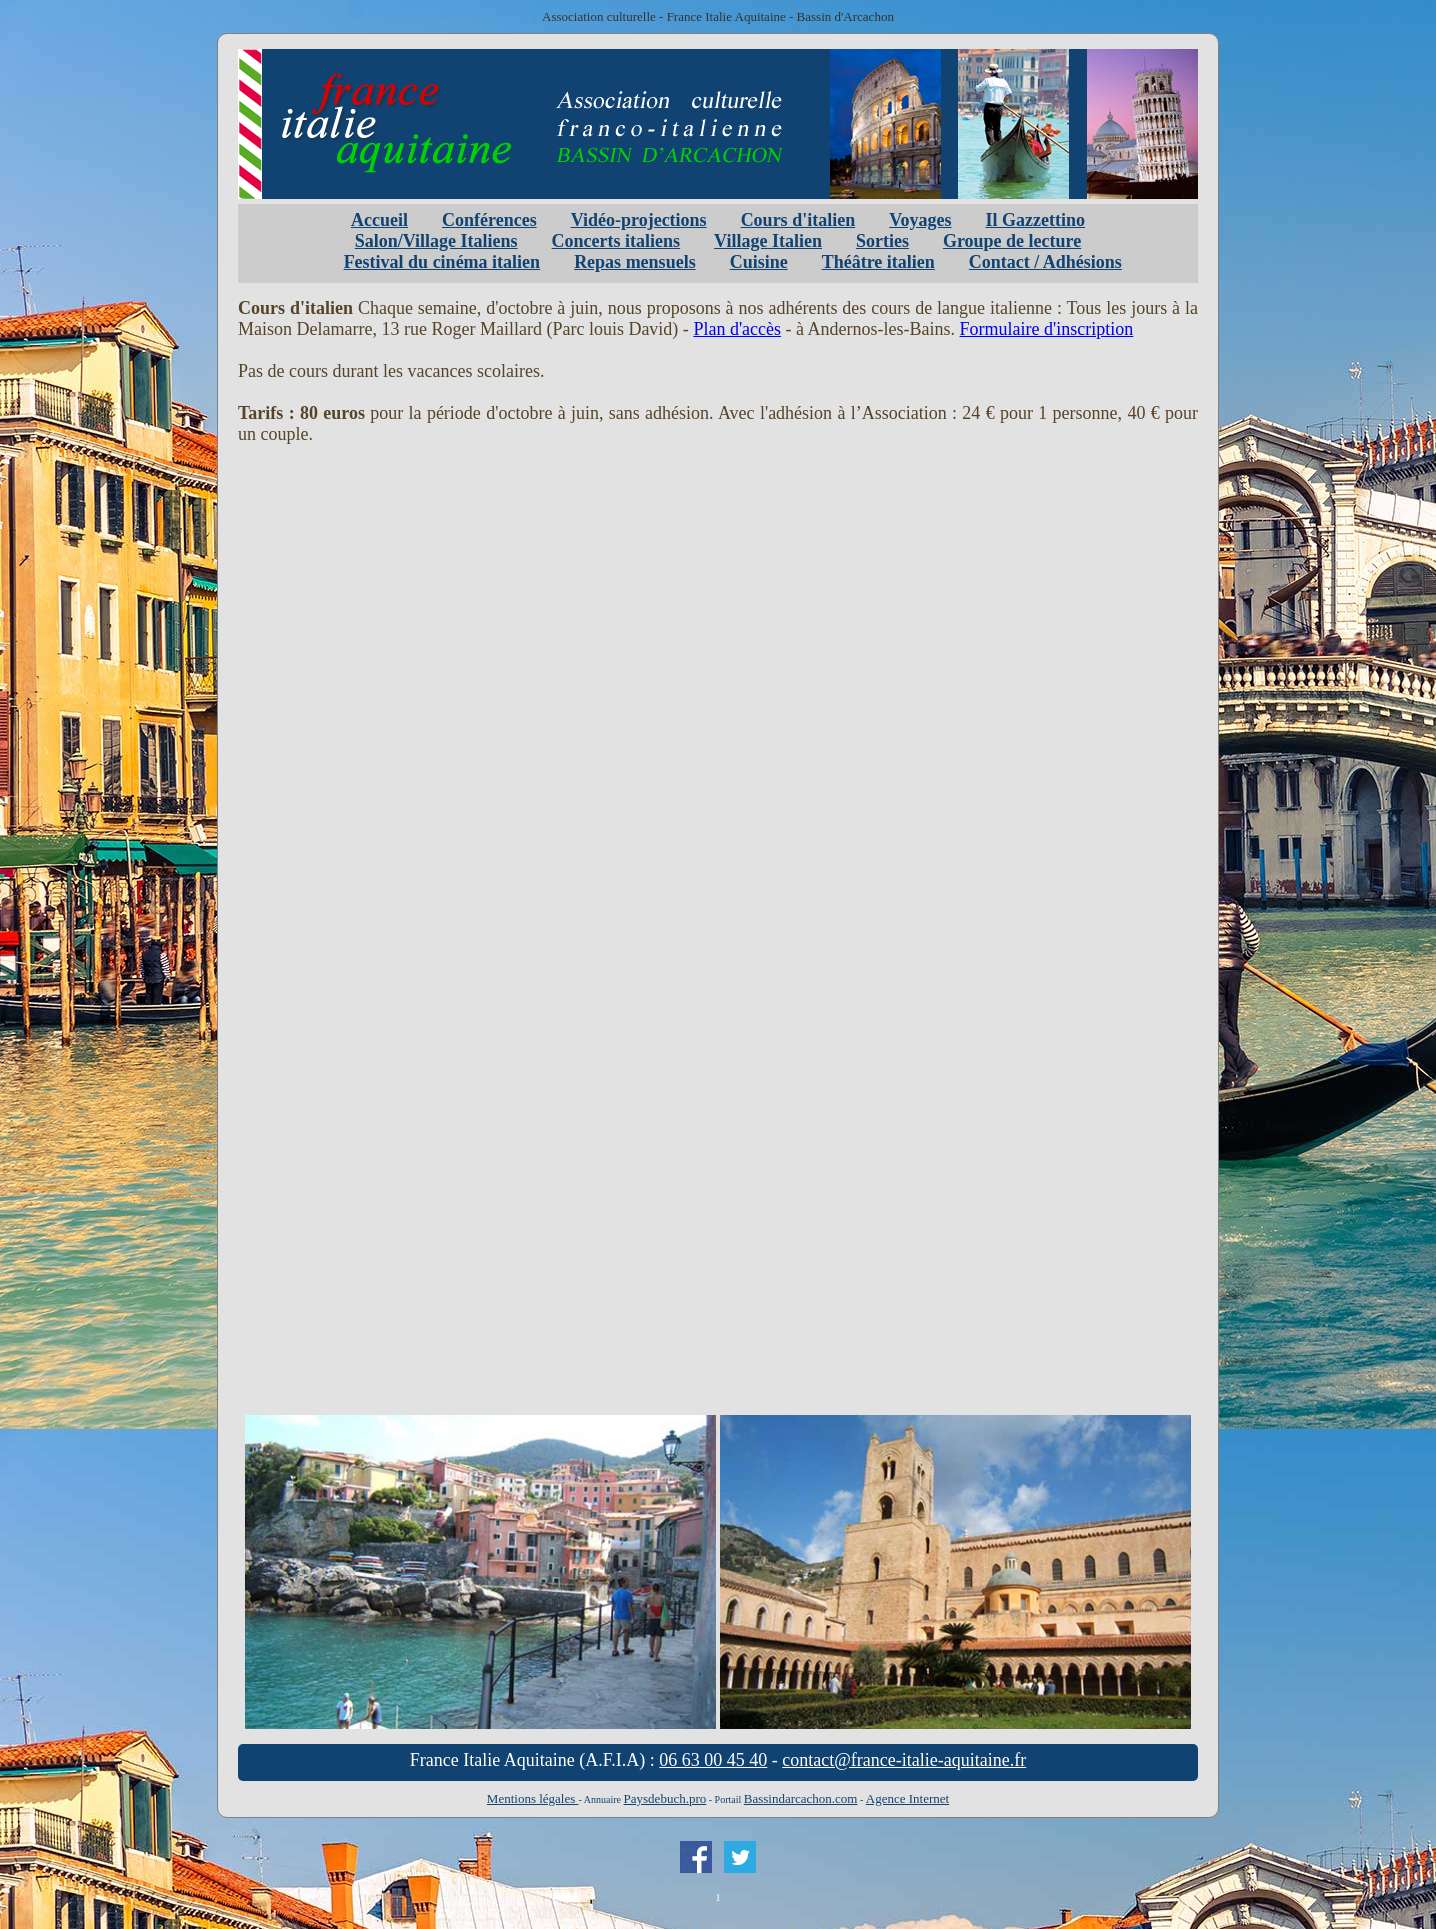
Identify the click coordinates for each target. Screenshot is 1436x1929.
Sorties (882, 241)
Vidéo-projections (639, 220)
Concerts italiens (616, 241)
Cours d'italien (798, 220)
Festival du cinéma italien (442, 262)
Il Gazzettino (1034, 220)
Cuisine (759, 262)
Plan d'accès (737, 329)
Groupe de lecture (1012, 241)
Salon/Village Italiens (436, 241)
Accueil (379, 220)
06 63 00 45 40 (713, 1760)
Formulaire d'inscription (1047, 329)
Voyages (920, 220)
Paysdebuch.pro (665, 1798)
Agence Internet (907, 1798)
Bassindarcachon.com (801, 1798)
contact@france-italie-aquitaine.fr (904, 1760)
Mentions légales (533, 1798)
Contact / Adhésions (1045, 262)
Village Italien (768, 241)
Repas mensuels (635, 262)
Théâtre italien (878, 262)
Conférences (489, 220)
